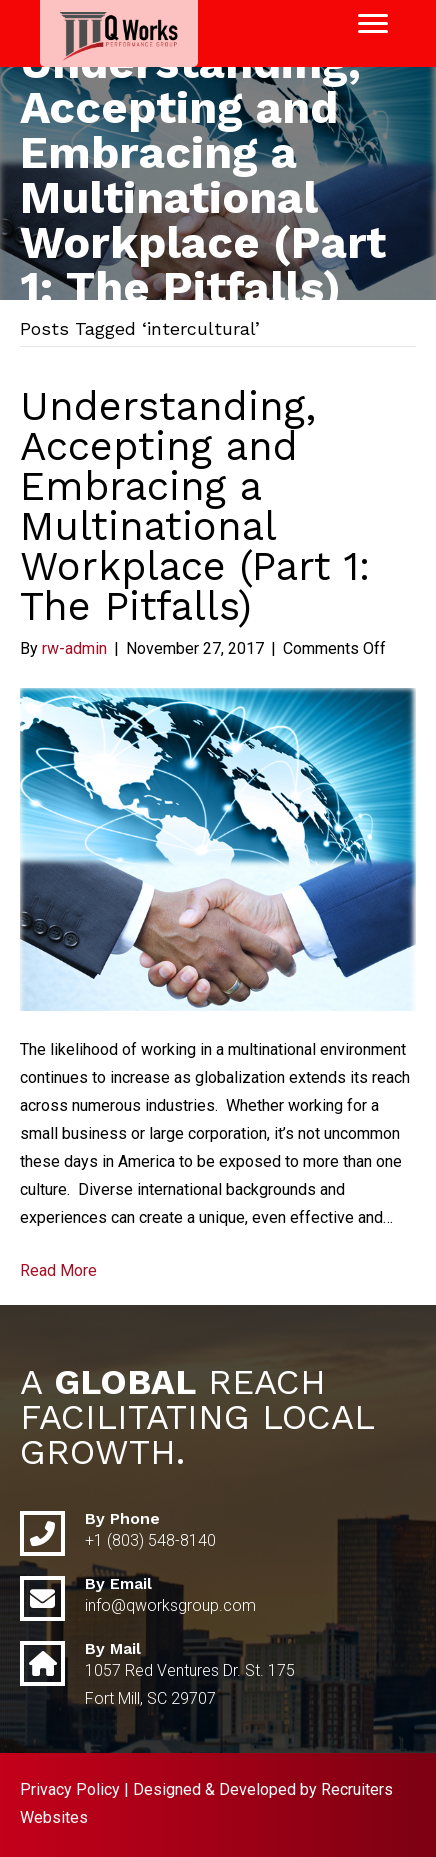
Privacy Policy (70, 1789)
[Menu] (373, 24)
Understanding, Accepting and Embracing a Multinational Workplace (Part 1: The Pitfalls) (195, 506)
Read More (58, 1270)
